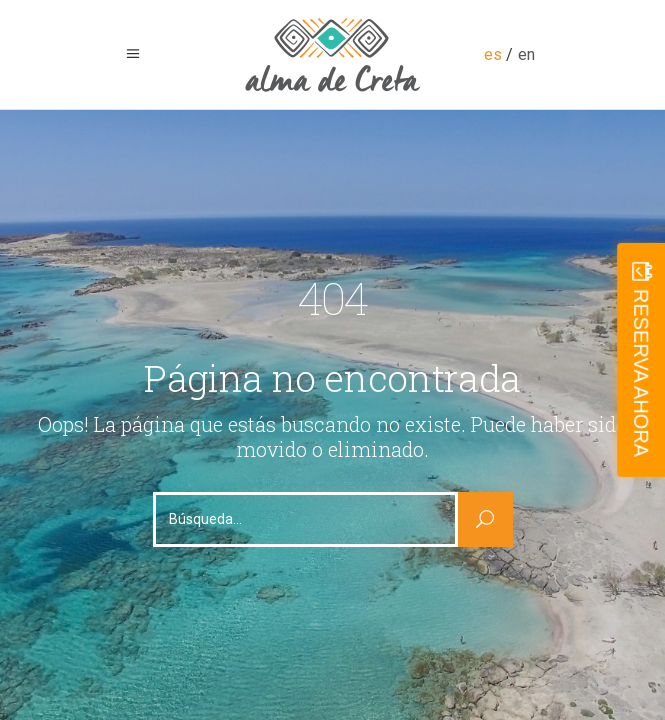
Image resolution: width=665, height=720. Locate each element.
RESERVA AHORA (641, 373)
